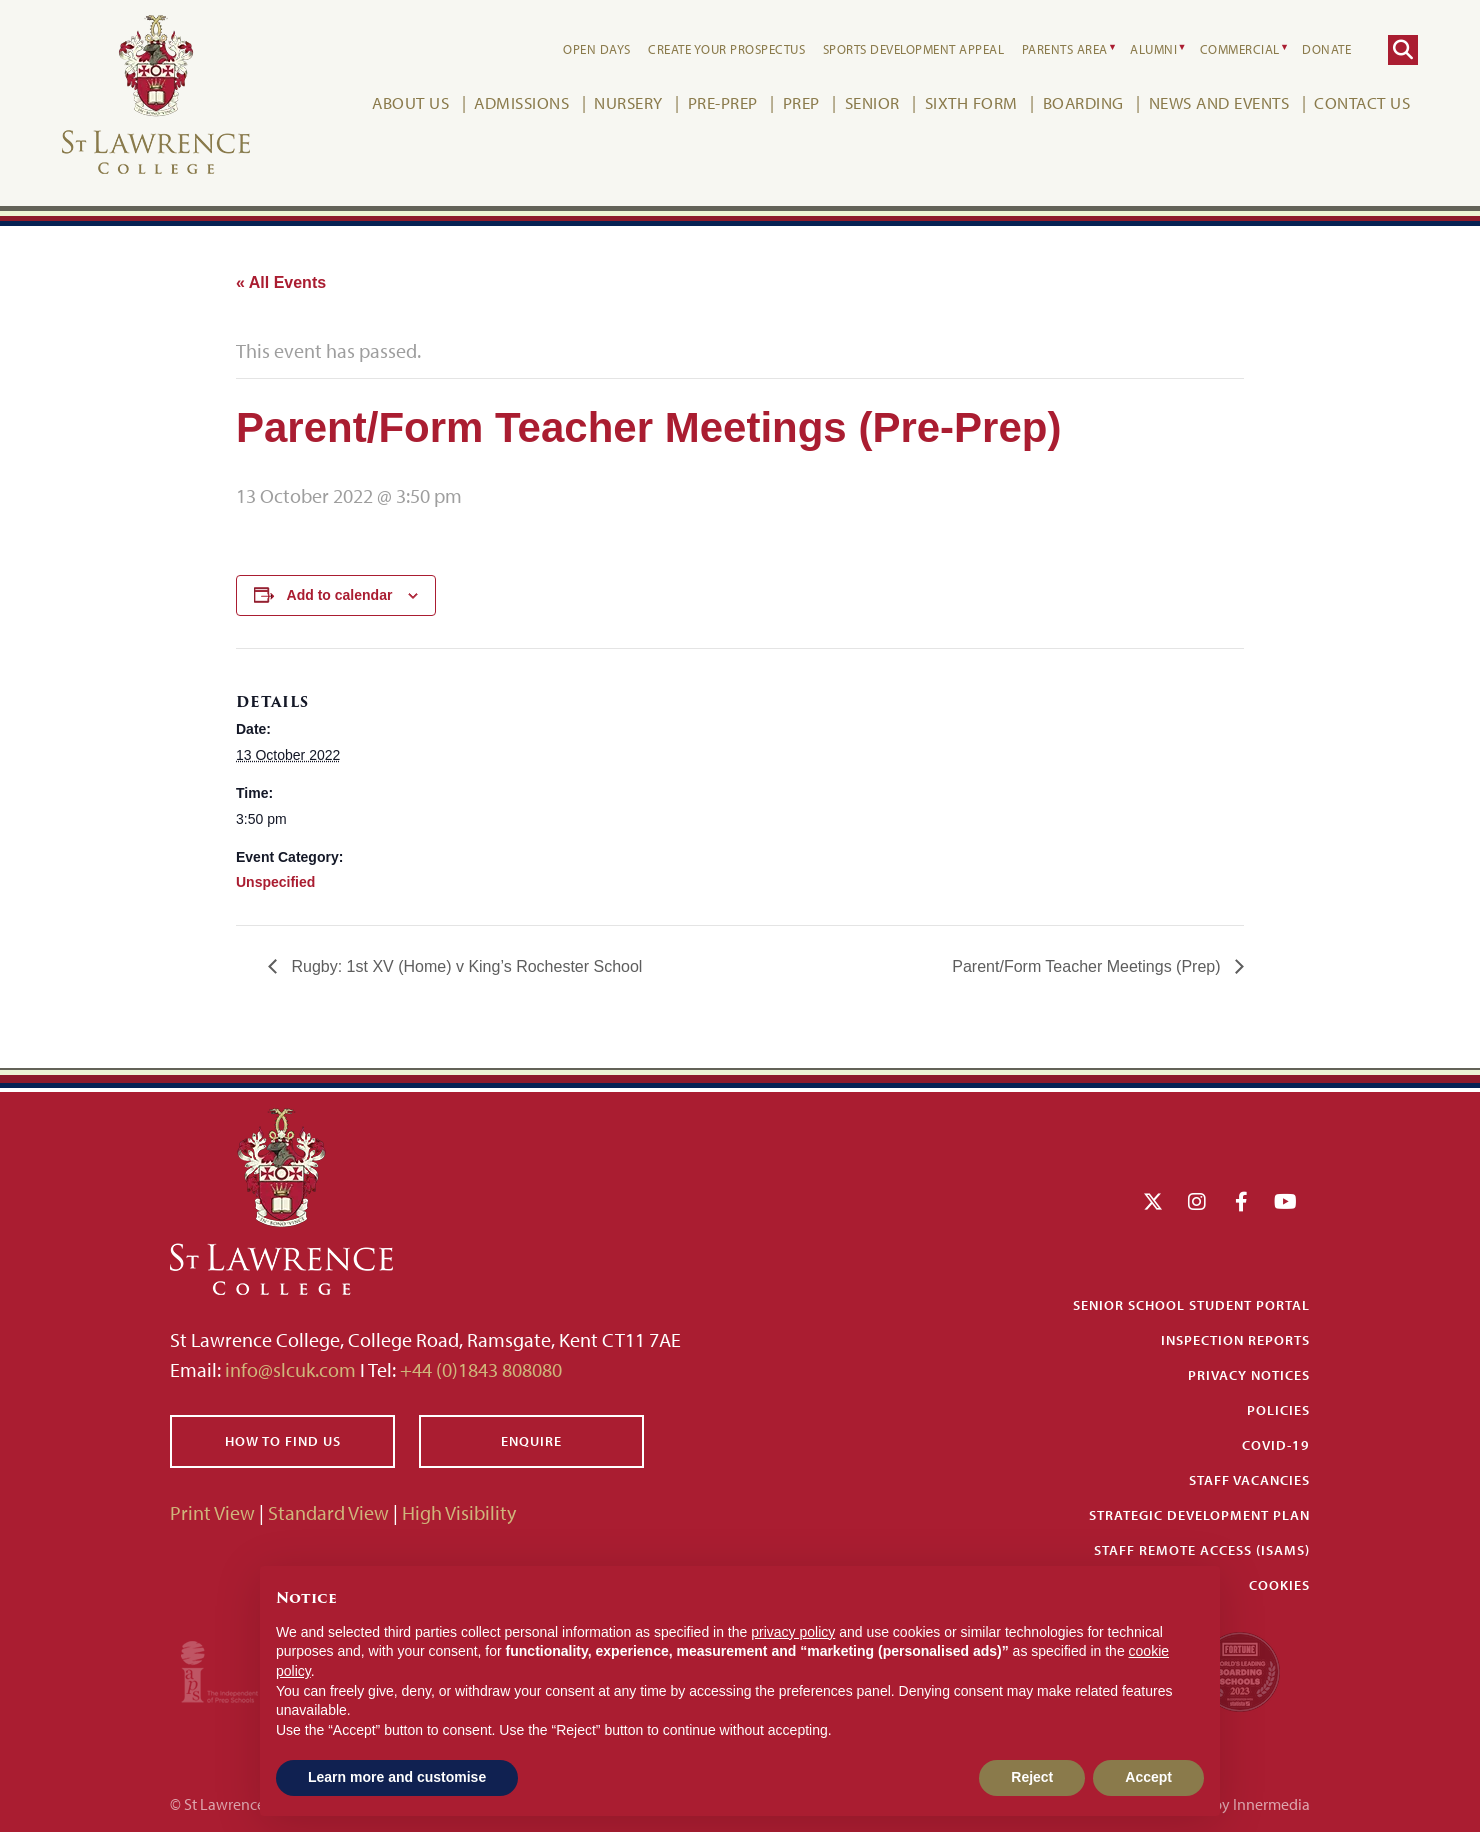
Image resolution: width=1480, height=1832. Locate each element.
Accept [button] (1148, 1777)
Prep (801, 102)
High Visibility (459, 1512)
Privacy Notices (1249, 1375)
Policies (1278, 1410)
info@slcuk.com (290, 1369)
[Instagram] (1197, 1201)
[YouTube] (1285, 1201)
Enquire (531, 1441)
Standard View (328, 1512)
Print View (212, 1512)
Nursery (628, 102)
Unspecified (275, 882)
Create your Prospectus (726, 49)
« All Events (281, 282)
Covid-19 (1276, 1445)
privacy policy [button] (793, 1632)
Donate (1326, 49)
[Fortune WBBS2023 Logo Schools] (1240, 1669)
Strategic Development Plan (1199, 1515)
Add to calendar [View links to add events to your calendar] (340, 595)
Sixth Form (971, 102)
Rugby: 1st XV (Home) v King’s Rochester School (464, 966)
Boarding (1083, 102)
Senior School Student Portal (1191, 1305)
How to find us (283, 1441)
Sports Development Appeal (914, 49)
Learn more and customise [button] (397, 1777)
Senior (872, 102)
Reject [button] (1032, 1777)
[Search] (1403, 50)
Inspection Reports (1235, 1340)
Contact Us (1362, 102)
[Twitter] (1153, 1201)
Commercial (1240, 49)
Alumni (1153, 49)
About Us (410, 102)
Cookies (1279, 1585)
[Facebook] (1241, 1201)
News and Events (1219, 102)
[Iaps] (237, 1669)
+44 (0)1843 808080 (479, 1369)
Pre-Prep (723, 102)
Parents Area (1065, 49)
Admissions (521, 102)
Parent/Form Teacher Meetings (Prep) (1088, 966)
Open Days (597, 49)
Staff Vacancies (1249, 1480)
